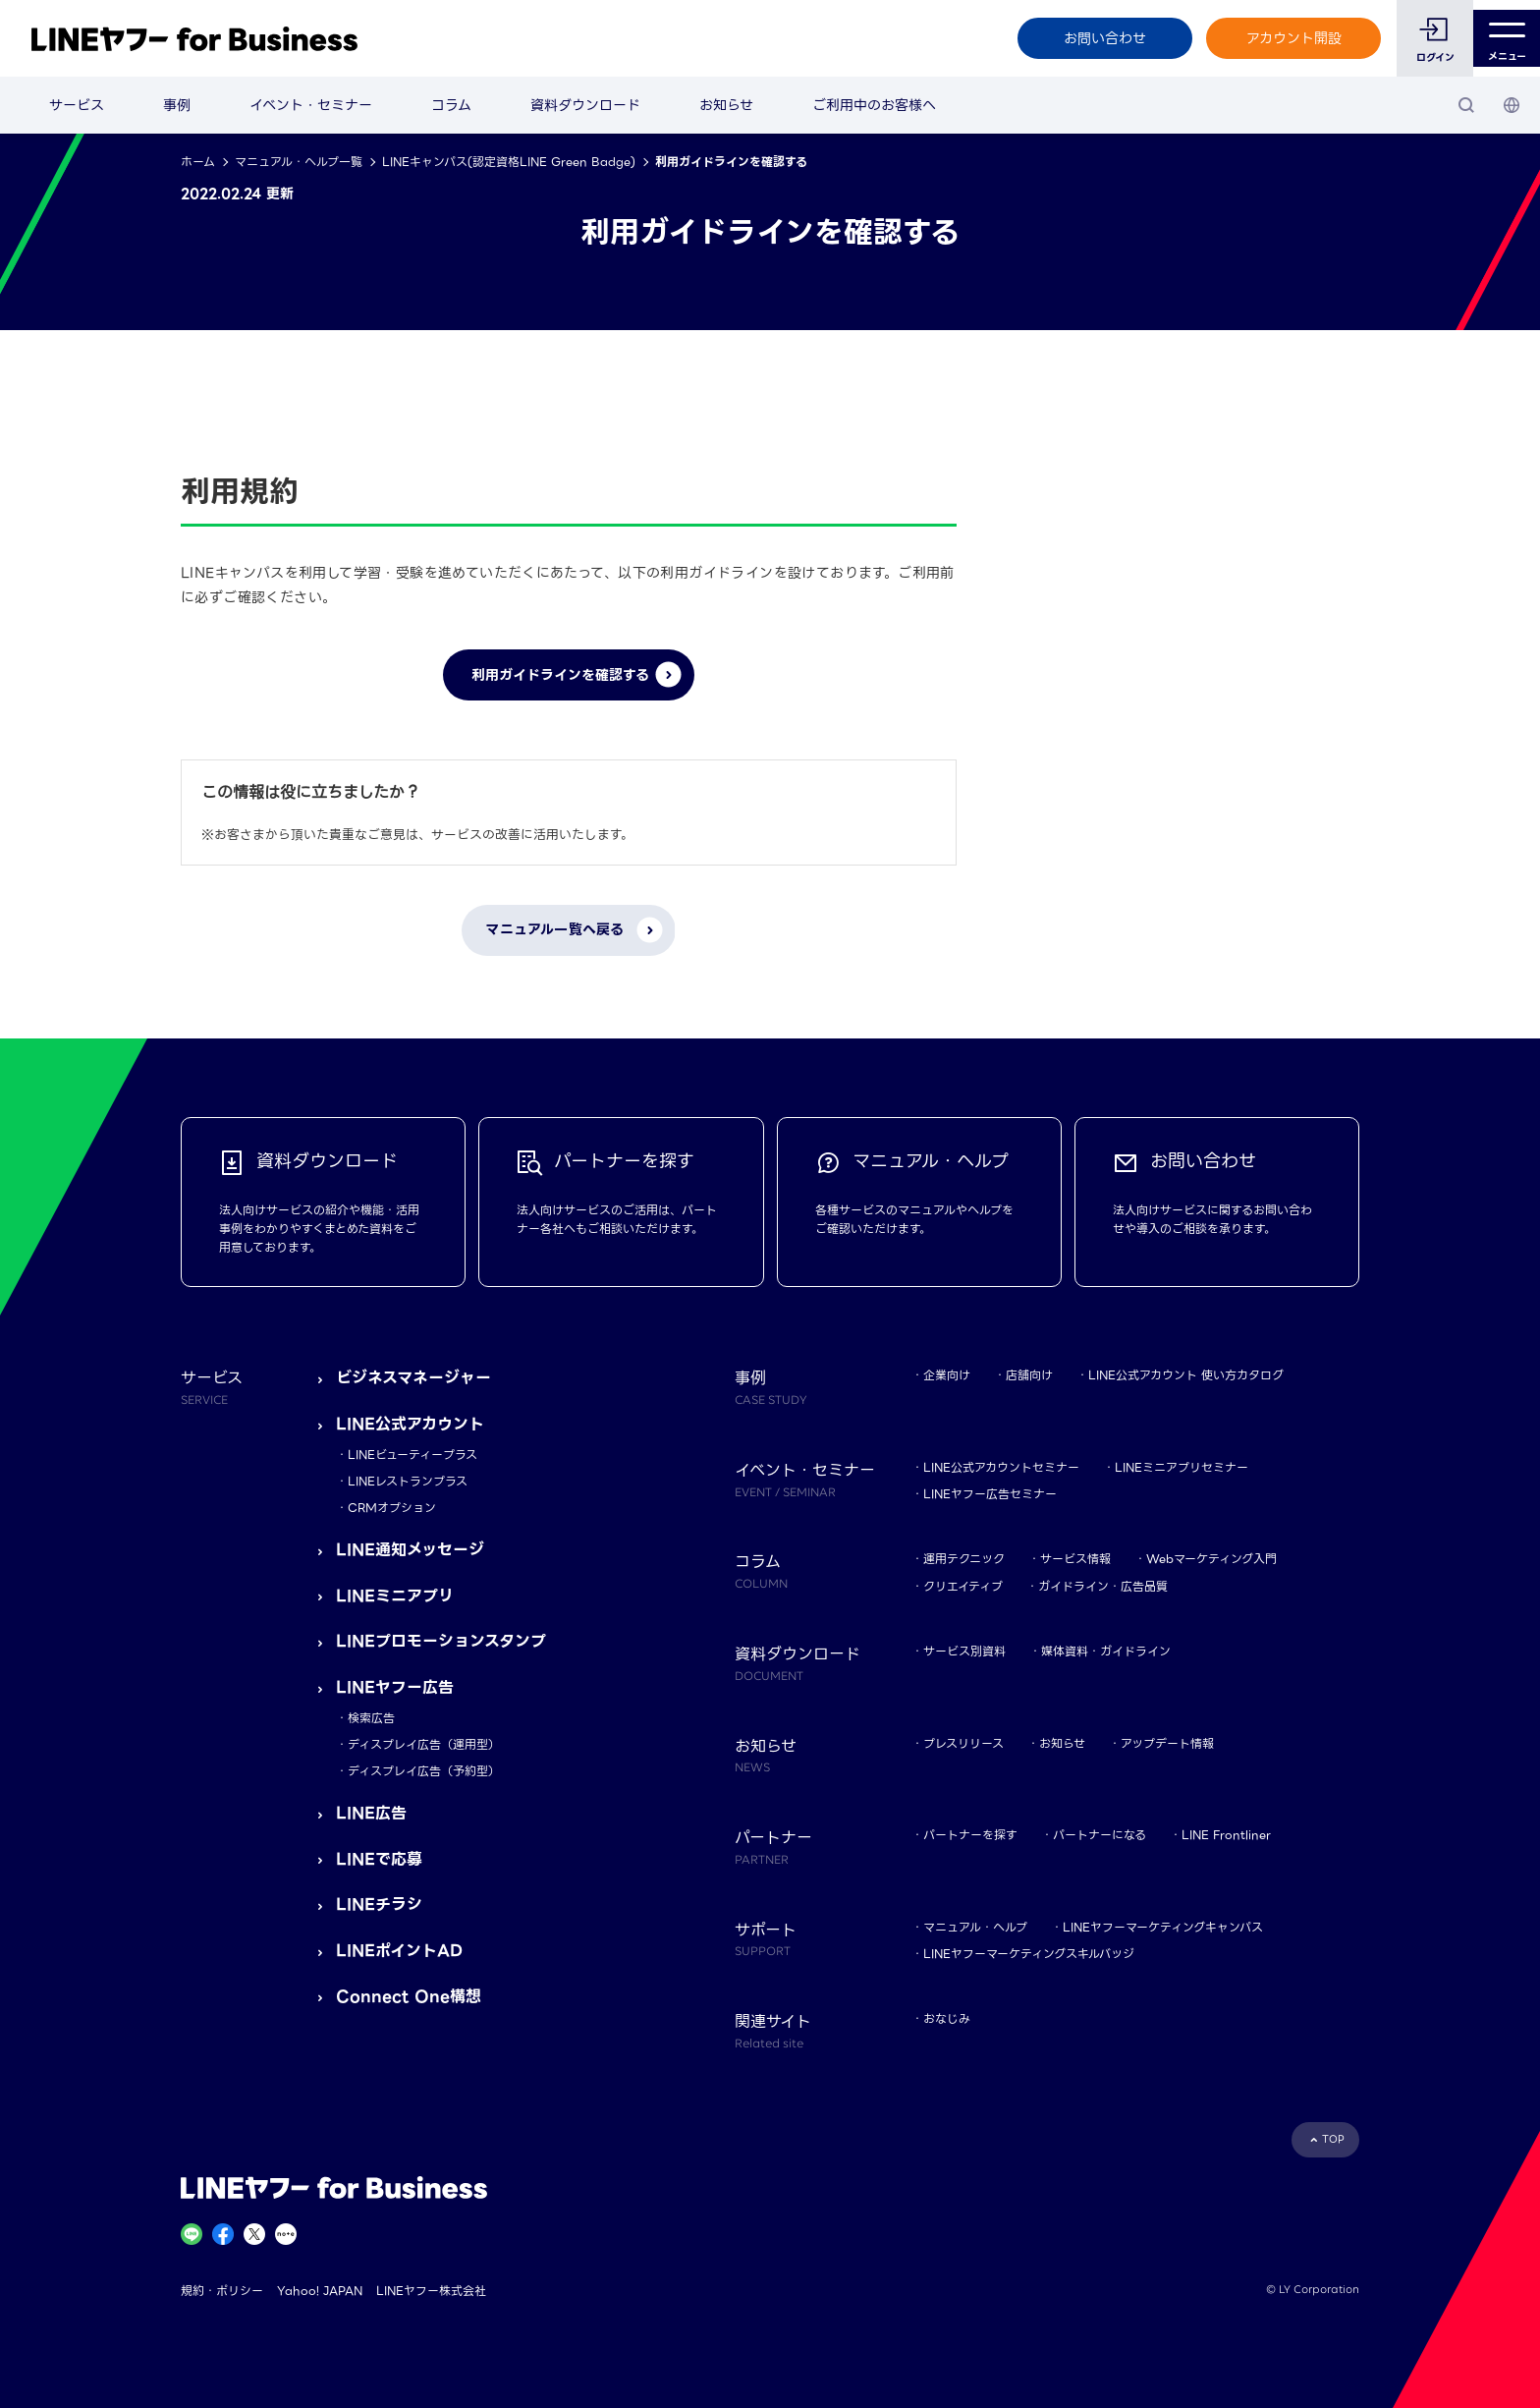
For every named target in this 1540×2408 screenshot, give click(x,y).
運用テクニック (964, 1558)
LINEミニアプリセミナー (1181, 1467)
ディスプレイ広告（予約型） (424, 1771)
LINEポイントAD (399, 1950)
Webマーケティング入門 (1211, 1558)
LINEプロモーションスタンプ (441, 1641)
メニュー (1502, 39)
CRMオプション (392, 1507)
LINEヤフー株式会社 (431, 2290)
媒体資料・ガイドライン (1106, 1651)
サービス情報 (1075, 1558)
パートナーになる (1099, 1834)
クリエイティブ (963, 1586)
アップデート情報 (1167, 1743)
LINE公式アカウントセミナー (1001, 1467)
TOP (1333, 2139)
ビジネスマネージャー (413, 1378)
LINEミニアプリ (395, 1596)
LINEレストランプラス (408, 1481)
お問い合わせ (1095, 38)
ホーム (198, 161)
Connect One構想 (408, 1997)
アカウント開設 (1284, 38)
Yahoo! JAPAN (319, 2290)
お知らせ (726, 105)
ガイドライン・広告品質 (1103, 1586)
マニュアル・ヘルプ (975, 1927)
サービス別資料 (964, 1651)
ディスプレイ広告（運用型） (424, 1744)
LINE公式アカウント (410, 1424)
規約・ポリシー (222, 2290)
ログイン (1425, 57)
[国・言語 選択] (1511, 105)
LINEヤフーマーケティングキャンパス (1163, 1927)
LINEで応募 (379, 1859)
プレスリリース (963, 1743)
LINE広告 (371, 1813)
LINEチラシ (379, 1904)
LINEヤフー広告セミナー (990, 1493)
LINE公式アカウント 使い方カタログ (1186, 1375)
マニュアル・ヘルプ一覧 (298, 161)
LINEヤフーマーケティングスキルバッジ (1028, 1953)
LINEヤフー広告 (395, 1687)
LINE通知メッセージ (410, 1550)
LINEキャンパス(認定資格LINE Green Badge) (508, 161)
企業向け (946, 1375)
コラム (451, 105)
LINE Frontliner (1226, 1834)
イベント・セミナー (310, 105)
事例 (177, 105)
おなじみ (946, 2018)
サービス (76, 105)
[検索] (1466, 105)
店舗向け (1029, 1375)
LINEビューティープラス (412, 1454)
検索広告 (371, 1717)
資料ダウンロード (585, 105)
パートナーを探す (970, 1834)
